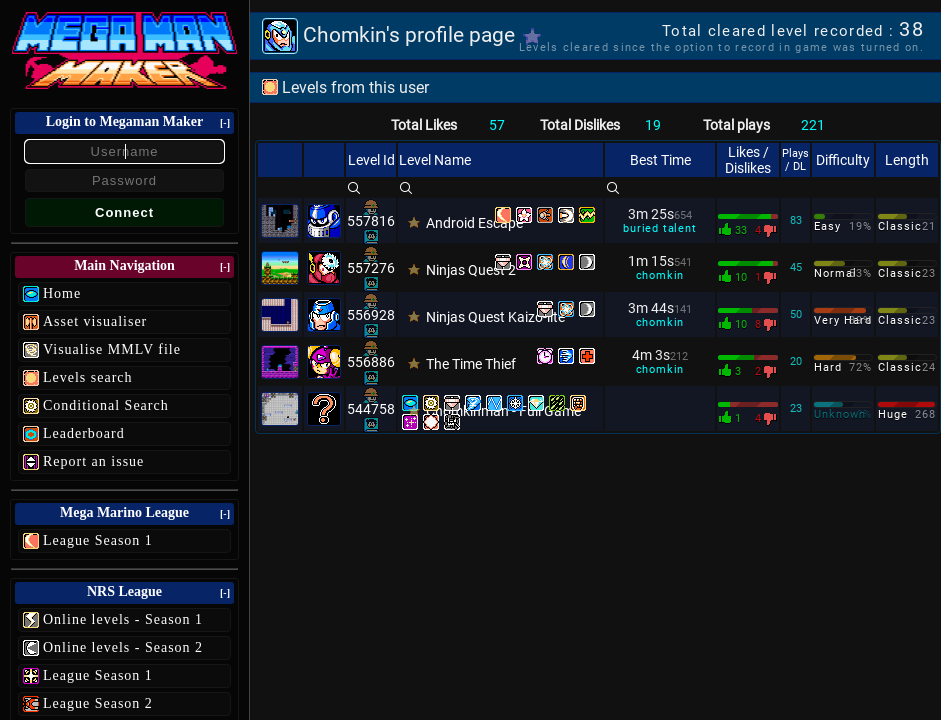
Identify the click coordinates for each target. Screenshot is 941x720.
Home (62, 293)
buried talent (659, 228)
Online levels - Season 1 (123, 619)
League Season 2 (98, 703)
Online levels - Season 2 (123, 647)
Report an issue (93, 461)
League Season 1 (98, 540)
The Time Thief (471, 364)
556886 (371, 362)
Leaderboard (84, 433)
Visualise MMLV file (112, 349)
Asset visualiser (95, 321)
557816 (371, 221)
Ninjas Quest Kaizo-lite (495, 317)
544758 (371, 409)
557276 (371, 268)
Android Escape (474, 223)
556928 (371, 315)
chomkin (660, 275)
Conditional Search (106, 405)
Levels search (88, 377)
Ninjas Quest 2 (471, 270)
